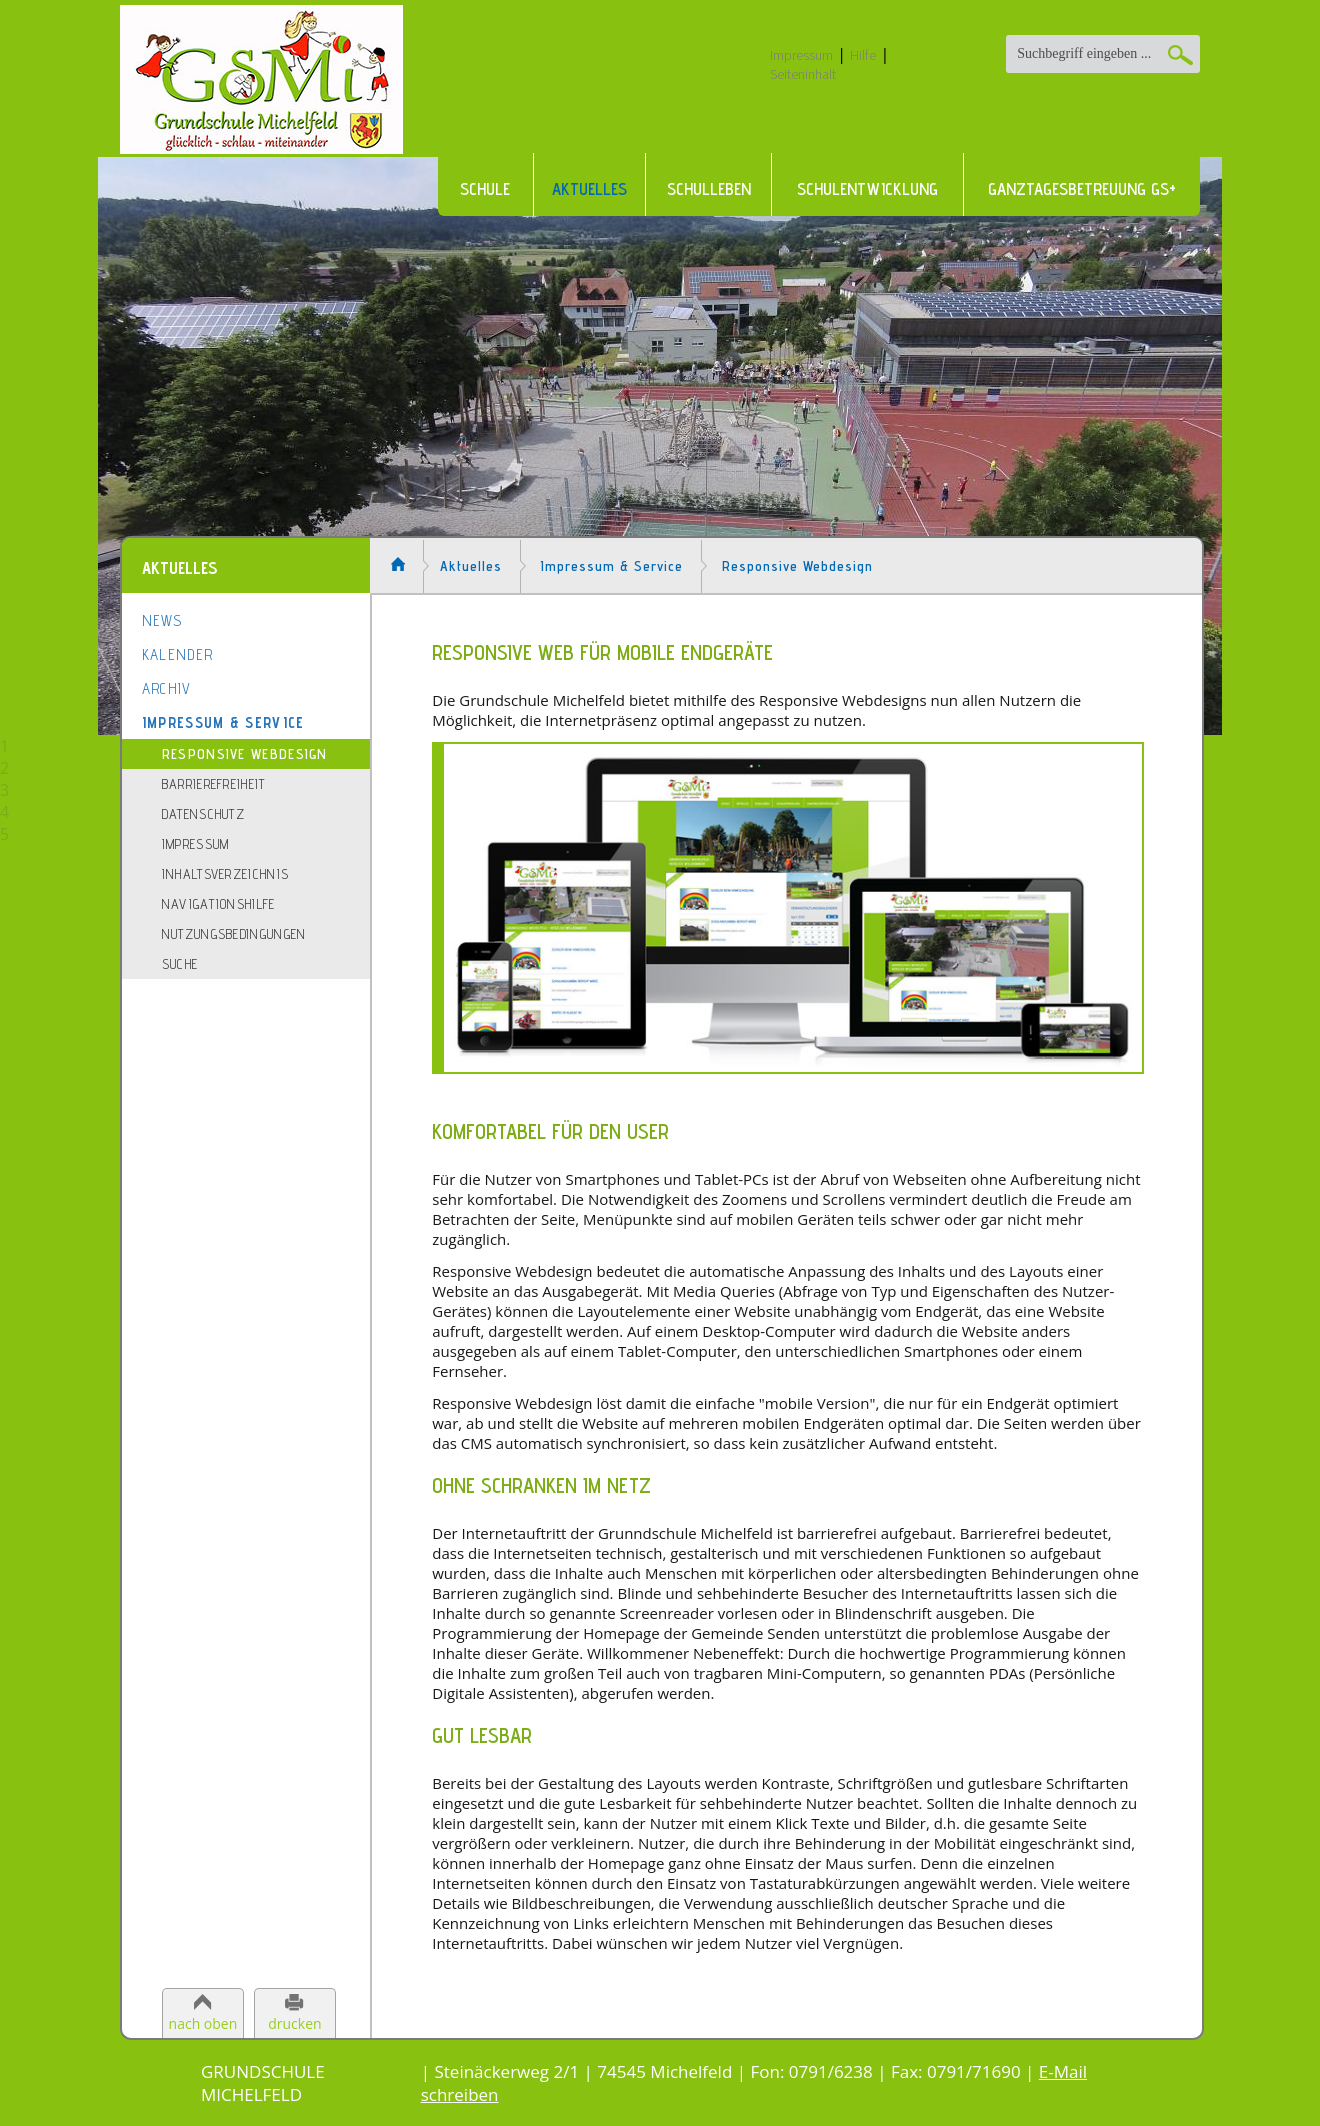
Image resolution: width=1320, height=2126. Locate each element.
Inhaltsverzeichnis (225, 874)
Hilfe (863, 55)
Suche (180, 964)
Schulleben (709, 189)
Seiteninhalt (803, 74)
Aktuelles (589, 189)
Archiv (167, 688)
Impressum (801, 55)
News (162, 620)
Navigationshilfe (219, 904)
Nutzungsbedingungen (234, 934)
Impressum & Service (223, 722)
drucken (294, 2023)
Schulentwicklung (867, 189)
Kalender (177, 654)
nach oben (203, 2023)
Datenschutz (203, 814)
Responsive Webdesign (245, 754)
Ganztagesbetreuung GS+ (1082, 189)
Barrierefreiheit (214, 784)
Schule (485, 189)
